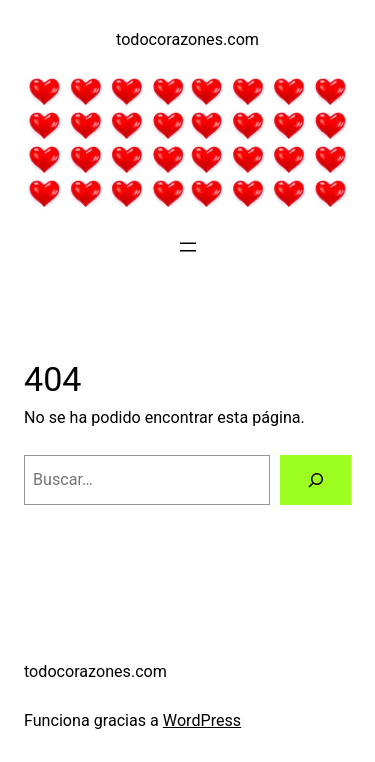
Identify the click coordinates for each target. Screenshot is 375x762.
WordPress (202, 720)
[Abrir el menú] (188, 247)
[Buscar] (315, 480)
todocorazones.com (187, 39)
